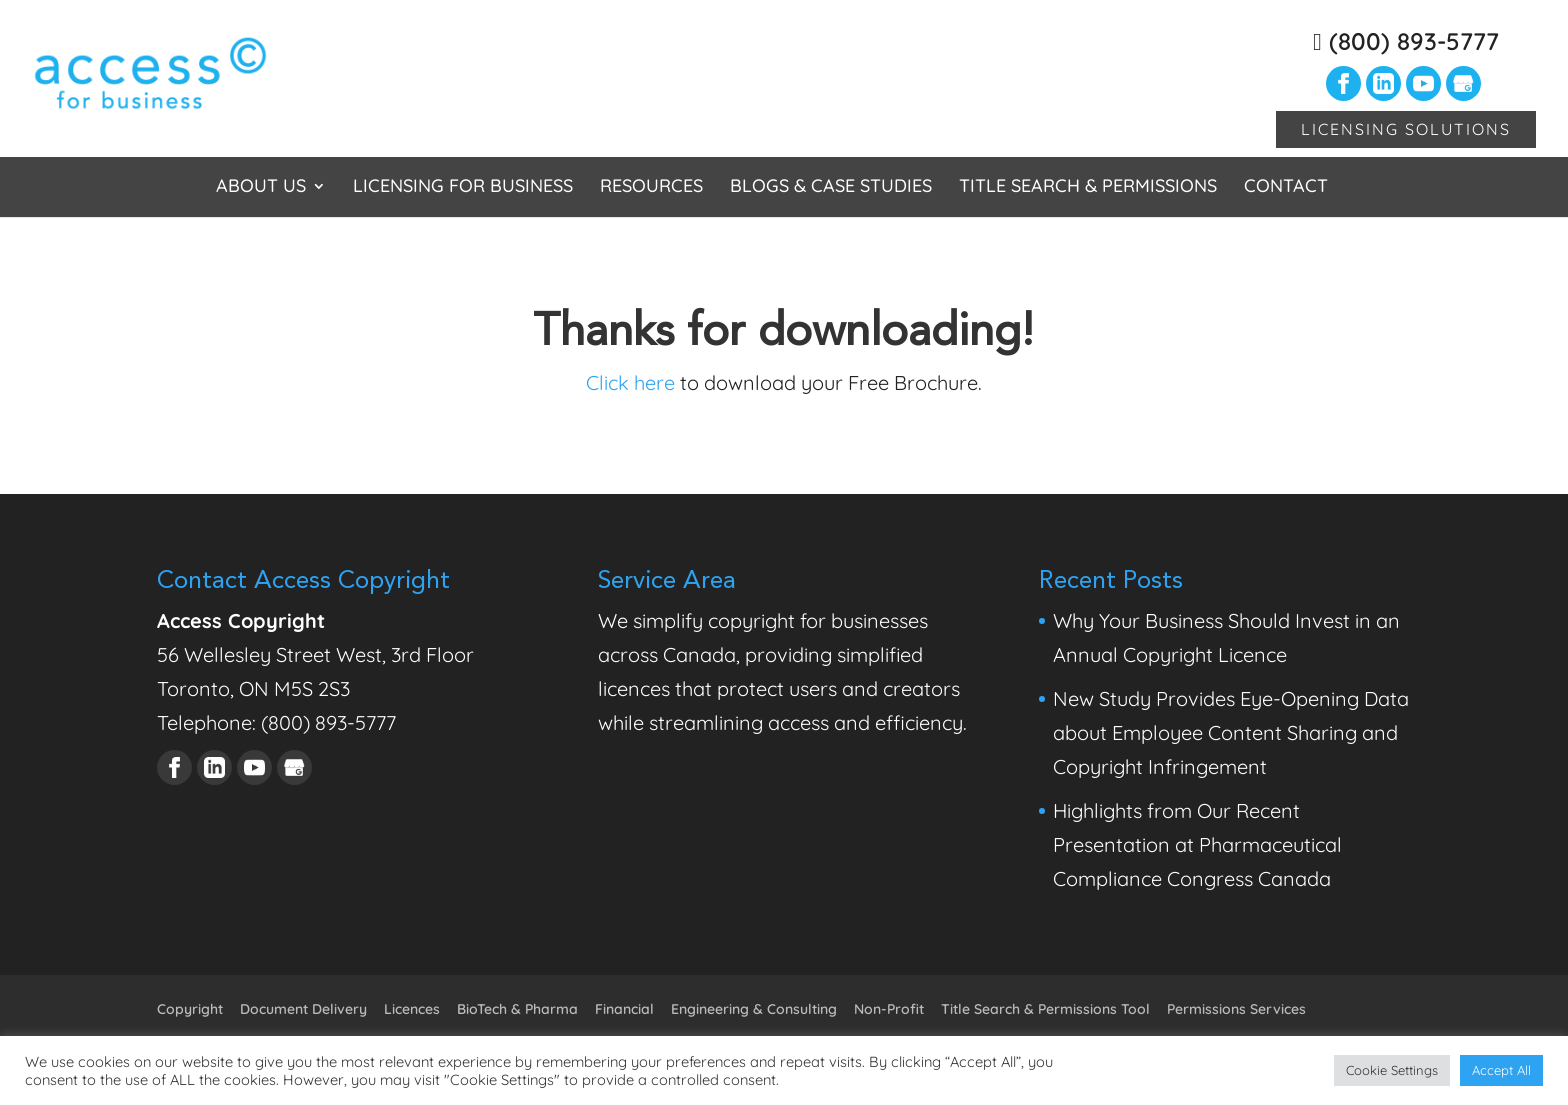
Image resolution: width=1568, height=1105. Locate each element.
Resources (651, 188)
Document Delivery (303, 1009)
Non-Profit (889, 1009)
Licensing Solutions (1406, 129)
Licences (412, 1009)
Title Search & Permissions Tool (1045, 1009)
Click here (630, 382)
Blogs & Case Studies (831, 188)
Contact (1286, 188)
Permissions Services (1236, 1009)
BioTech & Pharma (517, 1009)
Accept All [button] (1501, 1070)
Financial (624, 1009)
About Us (261, 188)
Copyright (190, 1009)
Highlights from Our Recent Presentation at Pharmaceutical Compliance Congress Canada (1197, 844)
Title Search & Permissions (1088, 188)
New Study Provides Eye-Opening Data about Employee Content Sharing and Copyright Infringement (1231, 732)
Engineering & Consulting (754, 1009)
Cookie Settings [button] (1392, 1070)
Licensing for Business (463, 188)
